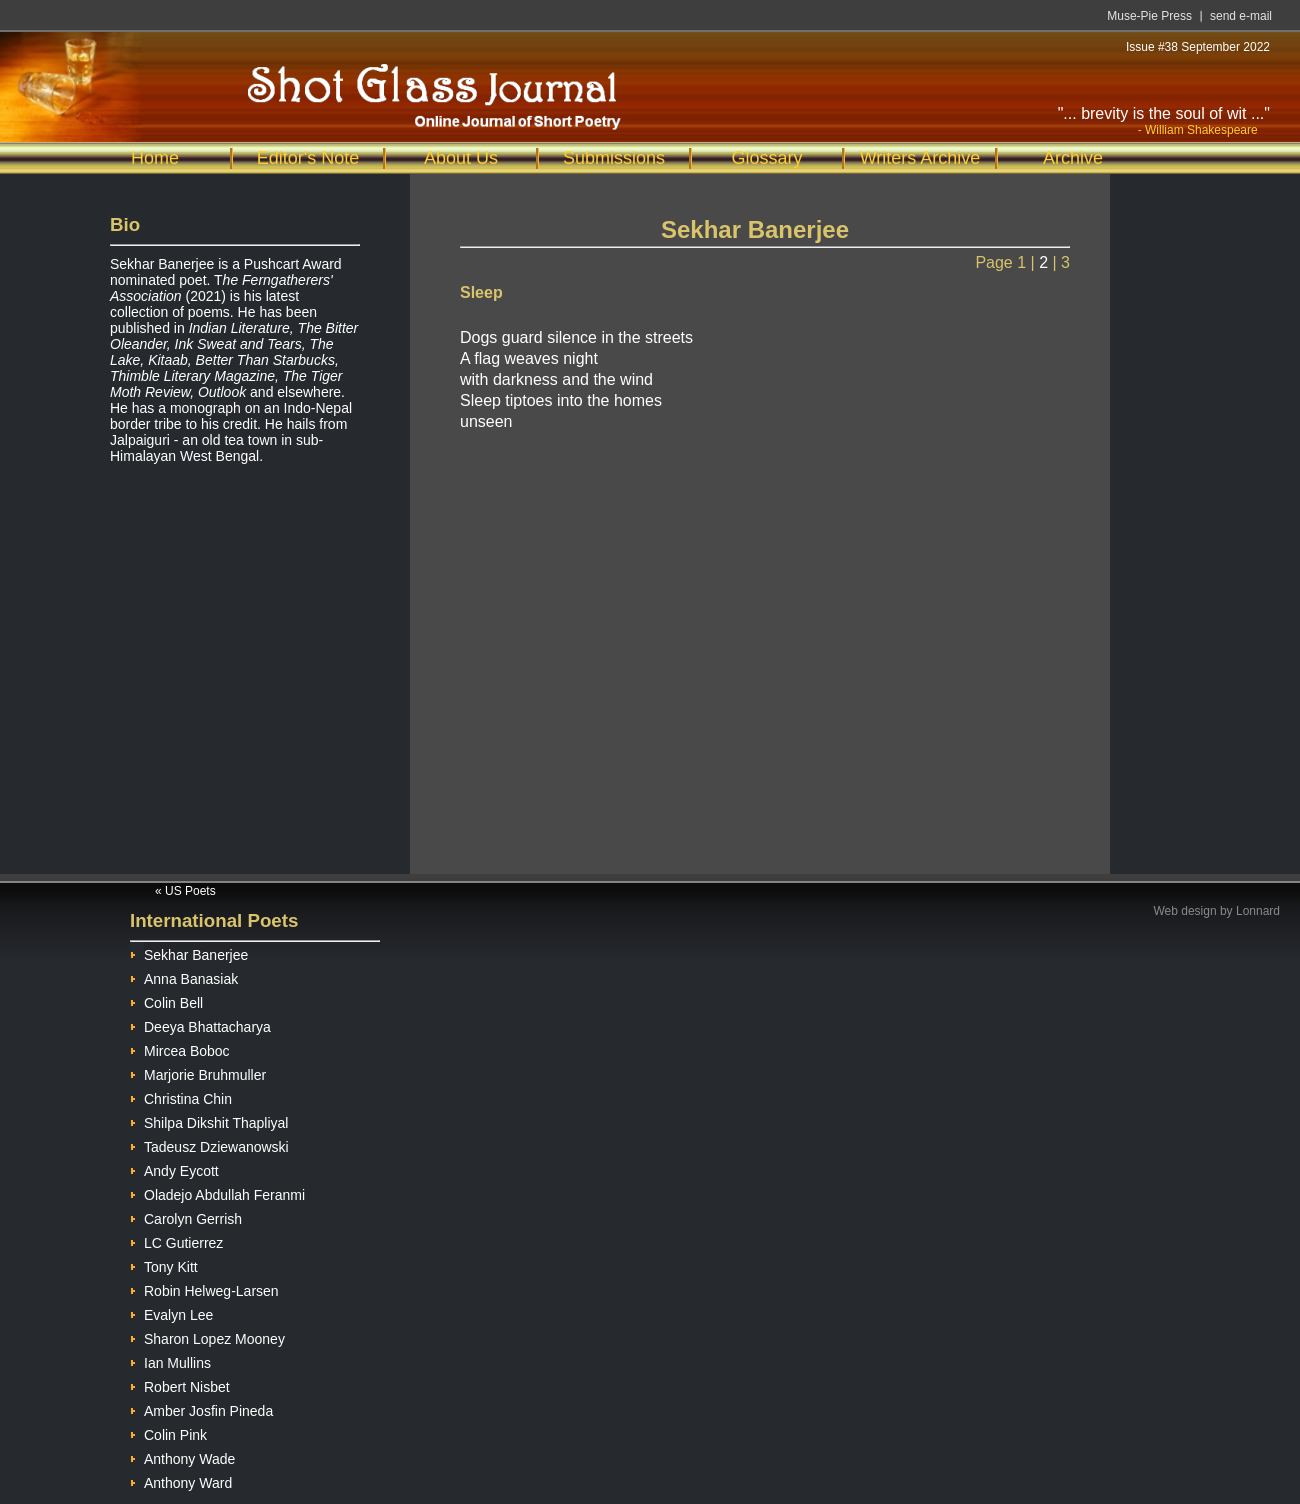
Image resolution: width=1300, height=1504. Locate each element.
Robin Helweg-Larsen (204, 1288)
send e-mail (1241, 16)
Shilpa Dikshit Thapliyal (209, 1120)
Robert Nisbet (180, 1384)
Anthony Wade (182, 1456)
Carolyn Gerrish (186, 1216)
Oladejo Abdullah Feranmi (217, 1192)
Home (155, 158)
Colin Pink (168, 1432)
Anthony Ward (181, 1480)
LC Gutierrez (176, 1240)
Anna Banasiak (184, 976)
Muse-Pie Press (1149, 16)
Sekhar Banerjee (189, 952)
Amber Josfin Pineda (201, 1408)
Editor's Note (308, 158)
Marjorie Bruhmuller (198, 1072)
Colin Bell (166, 1000)
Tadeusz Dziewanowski (209, 1144)
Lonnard (1258, 911)
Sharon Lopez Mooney (207, 1336)
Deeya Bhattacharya (200, 1024)
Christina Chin (181, 1096)
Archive (1073, 158)
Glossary (766, 158)
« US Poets (185, 891)
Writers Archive (920, 158)
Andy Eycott (174, 1168)
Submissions (614, 158)
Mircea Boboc (180, 1048)
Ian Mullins (170, 1360)
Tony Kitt (164, 1264)
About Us (461, 158)
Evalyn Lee (171, 1312)
